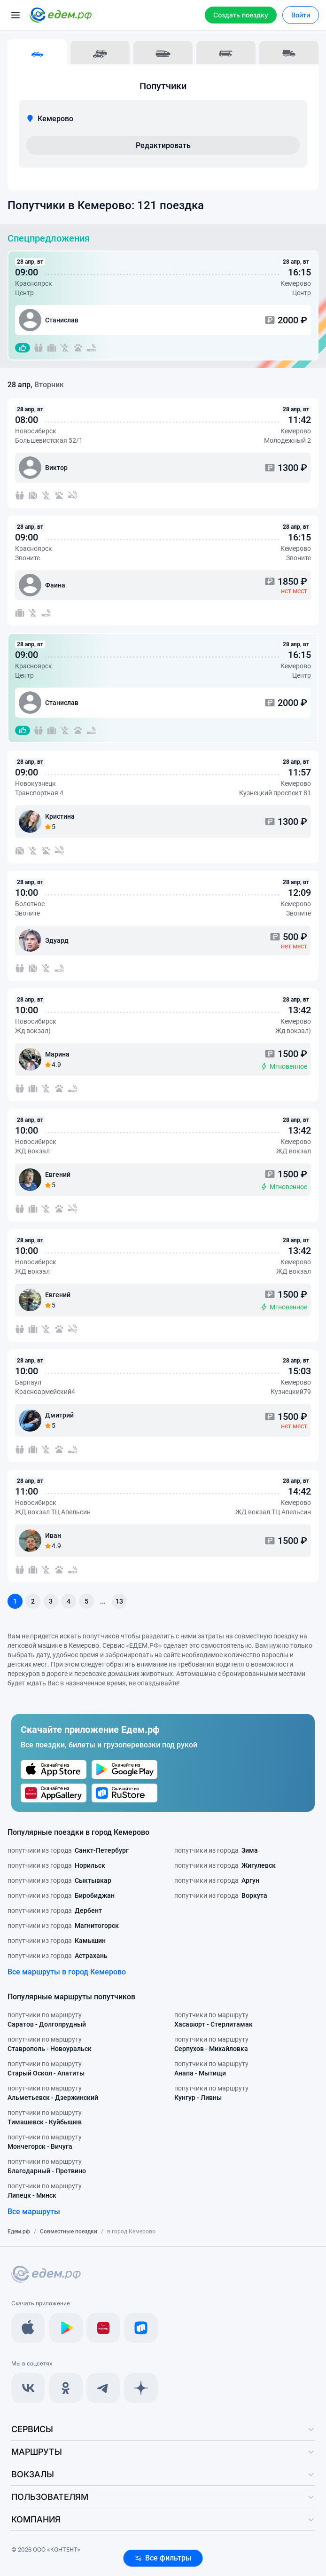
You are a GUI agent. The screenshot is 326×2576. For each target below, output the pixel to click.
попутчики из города (68, 1850)
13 (119, 1601)
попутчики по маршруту (47, 2020)
